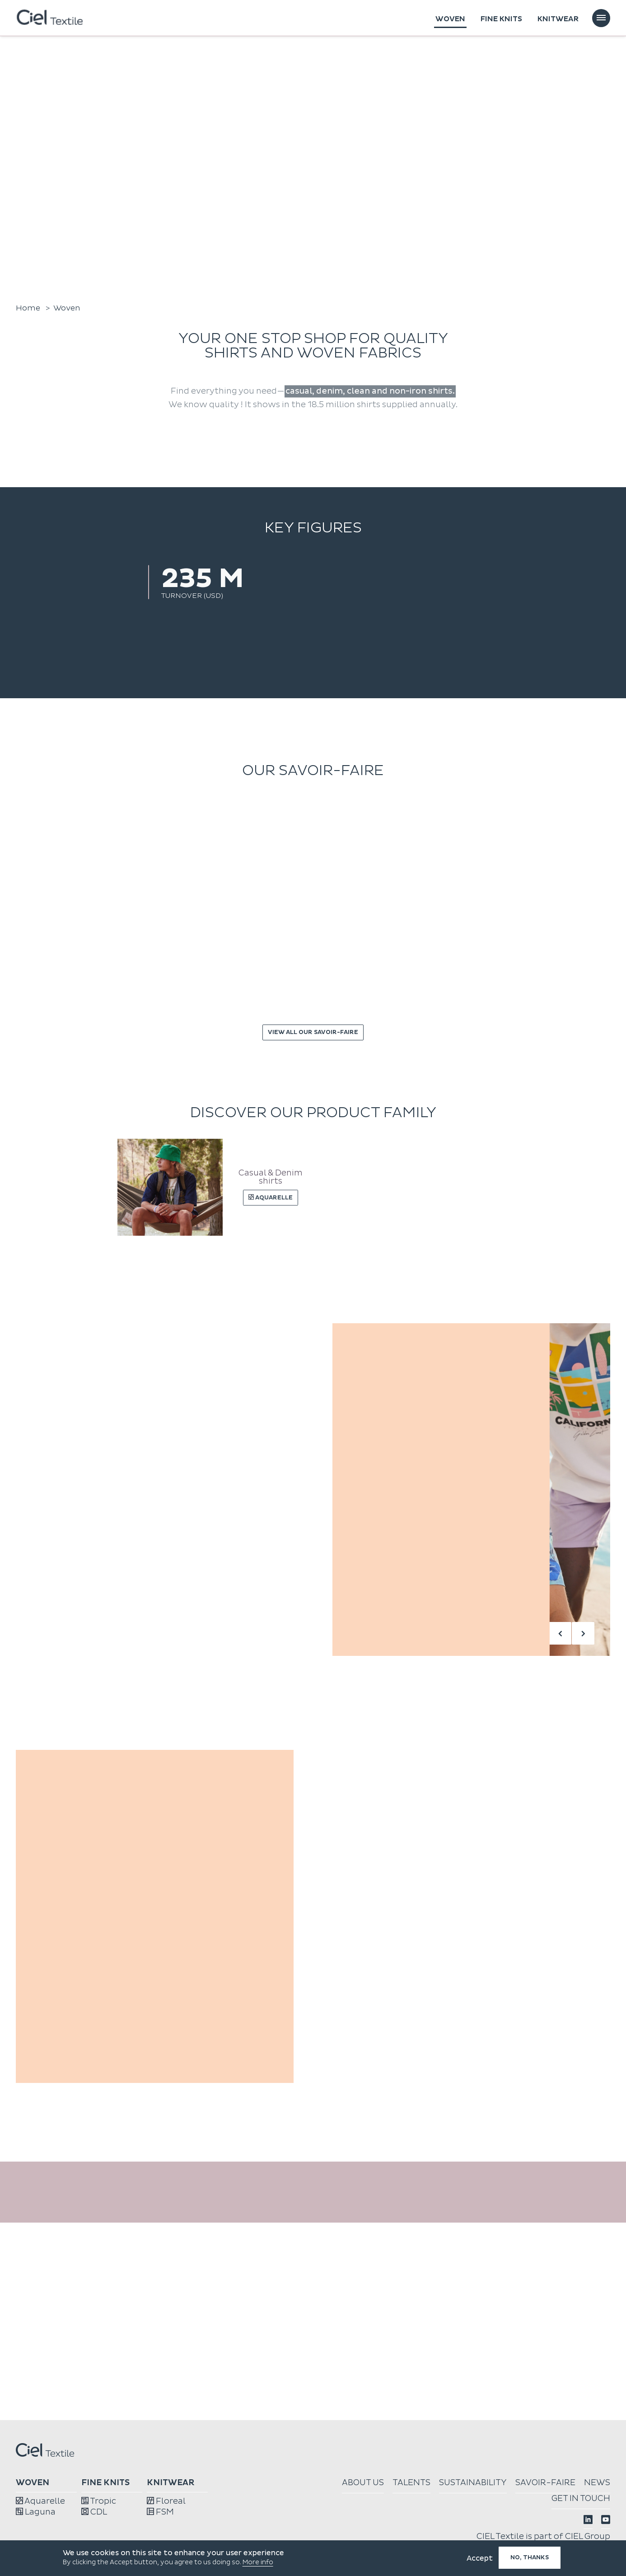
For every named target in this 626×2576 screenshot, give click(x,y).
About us (363, 2482)
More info (258, 2562)
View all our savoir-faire (313, 1032)
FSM (160, 2512)
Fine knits (501, 19)
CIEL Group (587, 2536)
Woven (450, 19)
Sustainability (473, 2482)
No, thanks (529, 2557)
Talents (411, 2482)
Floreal (166, 2501)
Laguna (36, 2512)
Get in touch (580, 2498)
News (597, 2482)
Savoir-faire (545, 2482)
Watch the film (45, 272)
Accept (480, 2558)
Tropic (98, 2501)
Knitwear (558, 19)
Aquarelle (40, 2501)
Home (28, 308)
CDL (94, 2512)
